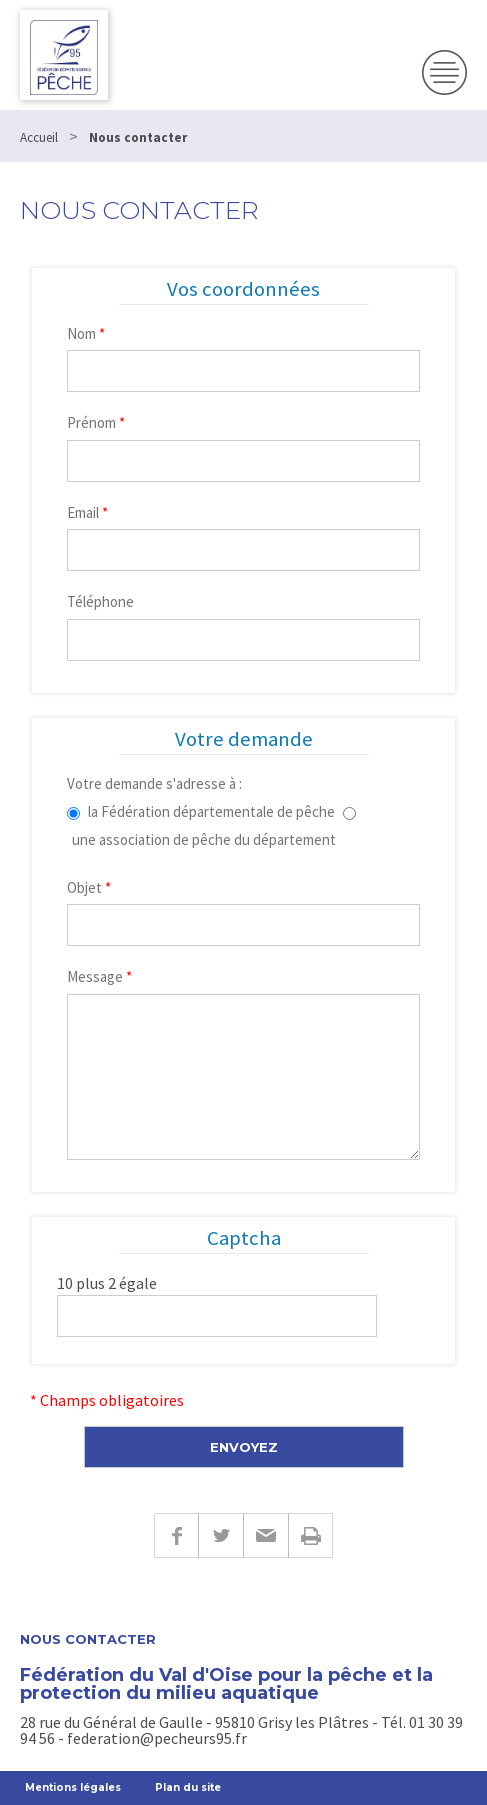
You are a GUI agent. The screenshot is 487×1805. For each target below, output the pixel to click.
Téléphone (100, 601)
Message (99, 976)
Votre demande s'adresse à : (154, 783)
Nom (86, 333)
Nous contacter (88, 1639)
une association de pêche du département (204, 839)
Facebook (176, 1535)
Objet (89, 887)
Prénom (96, 422)
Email (87, 512)
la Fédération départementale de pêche (211, 811)
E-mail (265, 1535)
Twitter (220, 1535)
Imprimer (310, 1535)
